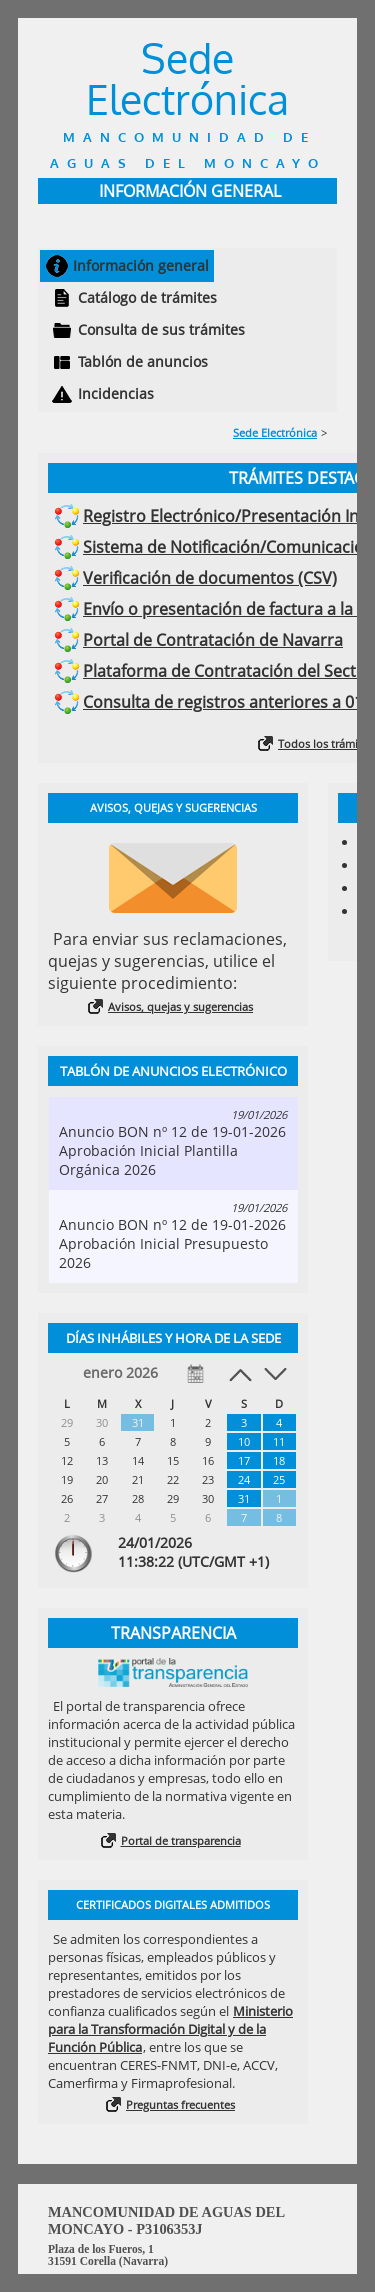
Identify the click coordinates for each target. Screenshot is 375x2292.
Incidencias (116, 393)
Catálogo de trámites (147, 297)
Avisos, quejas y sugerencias (180, 1006)
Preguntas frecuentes (180, 2104)
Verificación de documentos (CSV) (210, 578)
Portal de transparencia (181, 1840)
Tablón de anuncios (143, 361)
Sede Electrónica (275, 432)
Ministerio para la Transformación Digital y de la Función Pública (170, 2029)
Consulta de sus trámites (161, 329)
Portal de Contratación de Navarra (213, 640)
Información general (141, 265)
